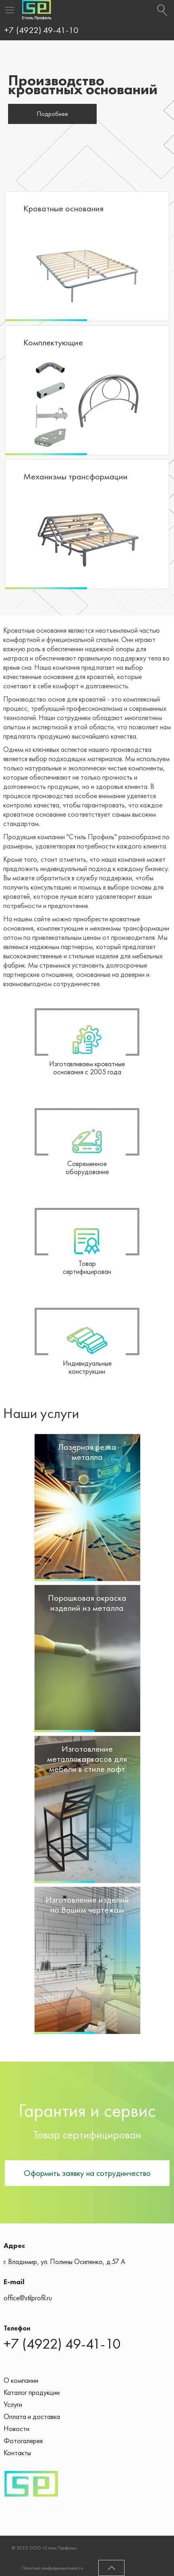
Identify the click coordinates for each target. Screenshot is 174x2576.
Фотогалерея (23, 2440)
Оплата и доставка (32, 2416)
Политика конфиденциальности (52, 2568)
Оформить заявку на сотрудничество (87, 2172)
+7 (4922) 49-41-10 (41, 30)
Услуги (13, 2404)
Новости (16, 2428)
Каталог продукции (32, 2392)
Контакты (17, 2452)
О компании (21, 2380)
